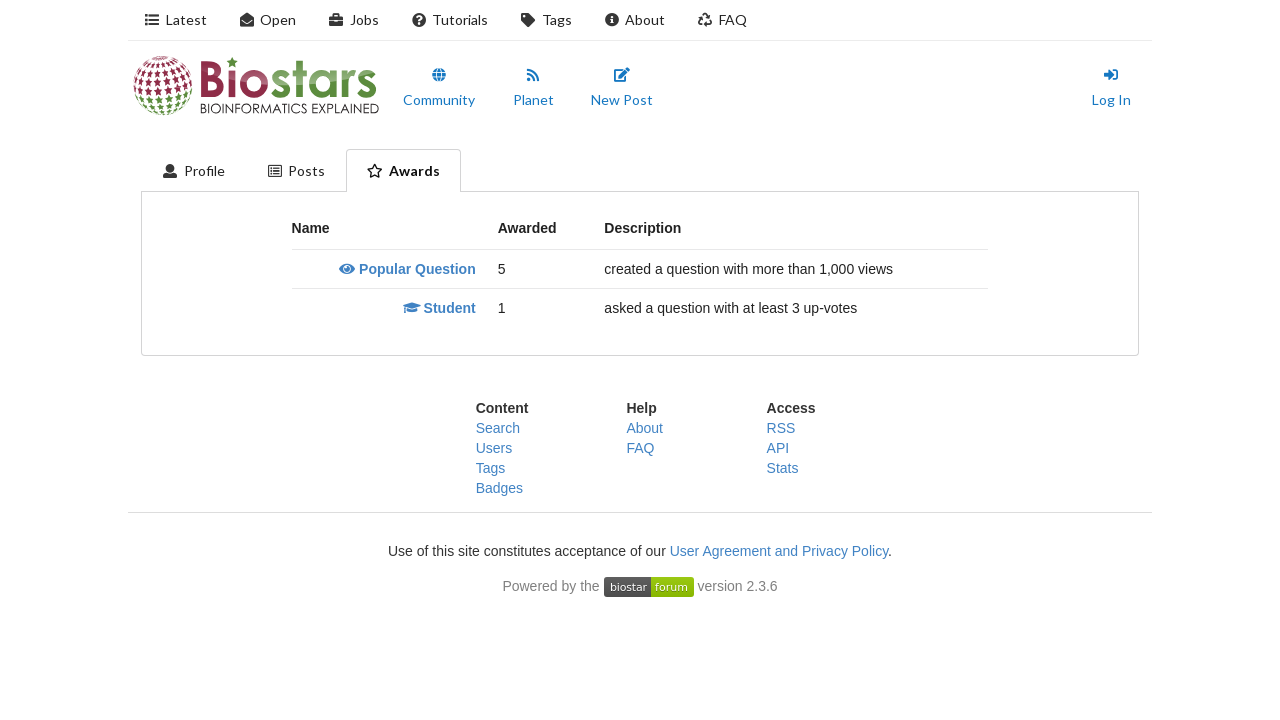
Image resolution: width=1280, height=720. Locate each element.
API (778, 448)
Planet (533, 88)
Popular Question (407, 269)
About (635, 19)
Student (439, 308)
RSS (781, 428)
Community (439, 88)
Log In (1111, 88)
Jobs (353, 19)
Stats (783, 468)
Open (268, 19)
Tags (546, 19)
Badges (499, 488)
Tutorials (450, 19)
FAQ (722, 19)
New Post (622, 88)
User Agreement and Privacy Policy (779, 551)
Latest (175, 19)
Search (498, 428)
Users (494, 448)
